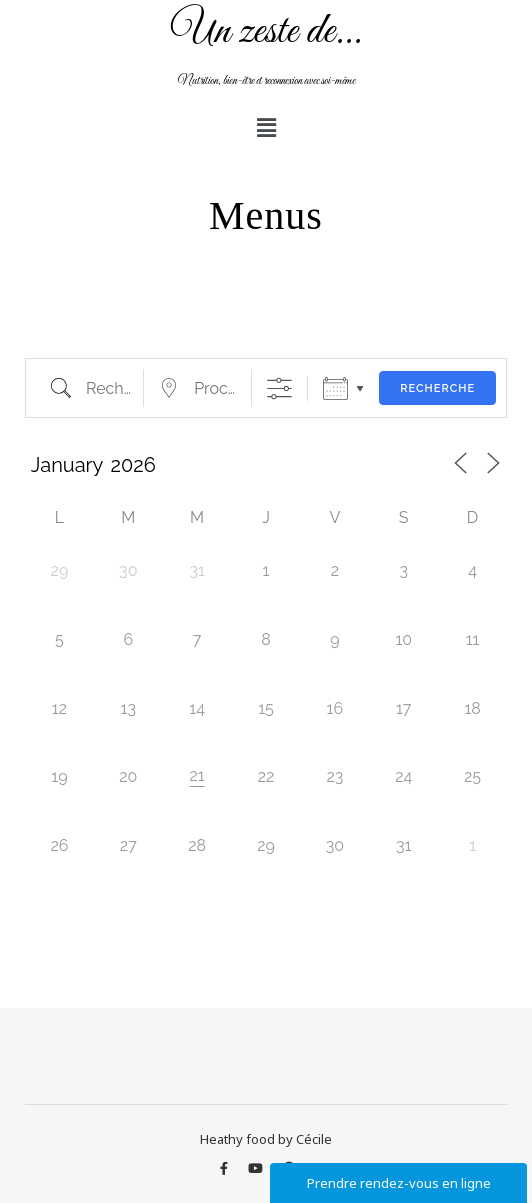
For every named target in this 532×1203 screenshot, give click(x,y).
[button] (266, 127)
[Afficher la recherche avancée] (279, 388)
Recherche (437, 388)
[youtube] (257, 1168)
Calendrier (335, 388)
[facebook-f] (225, 1168)
